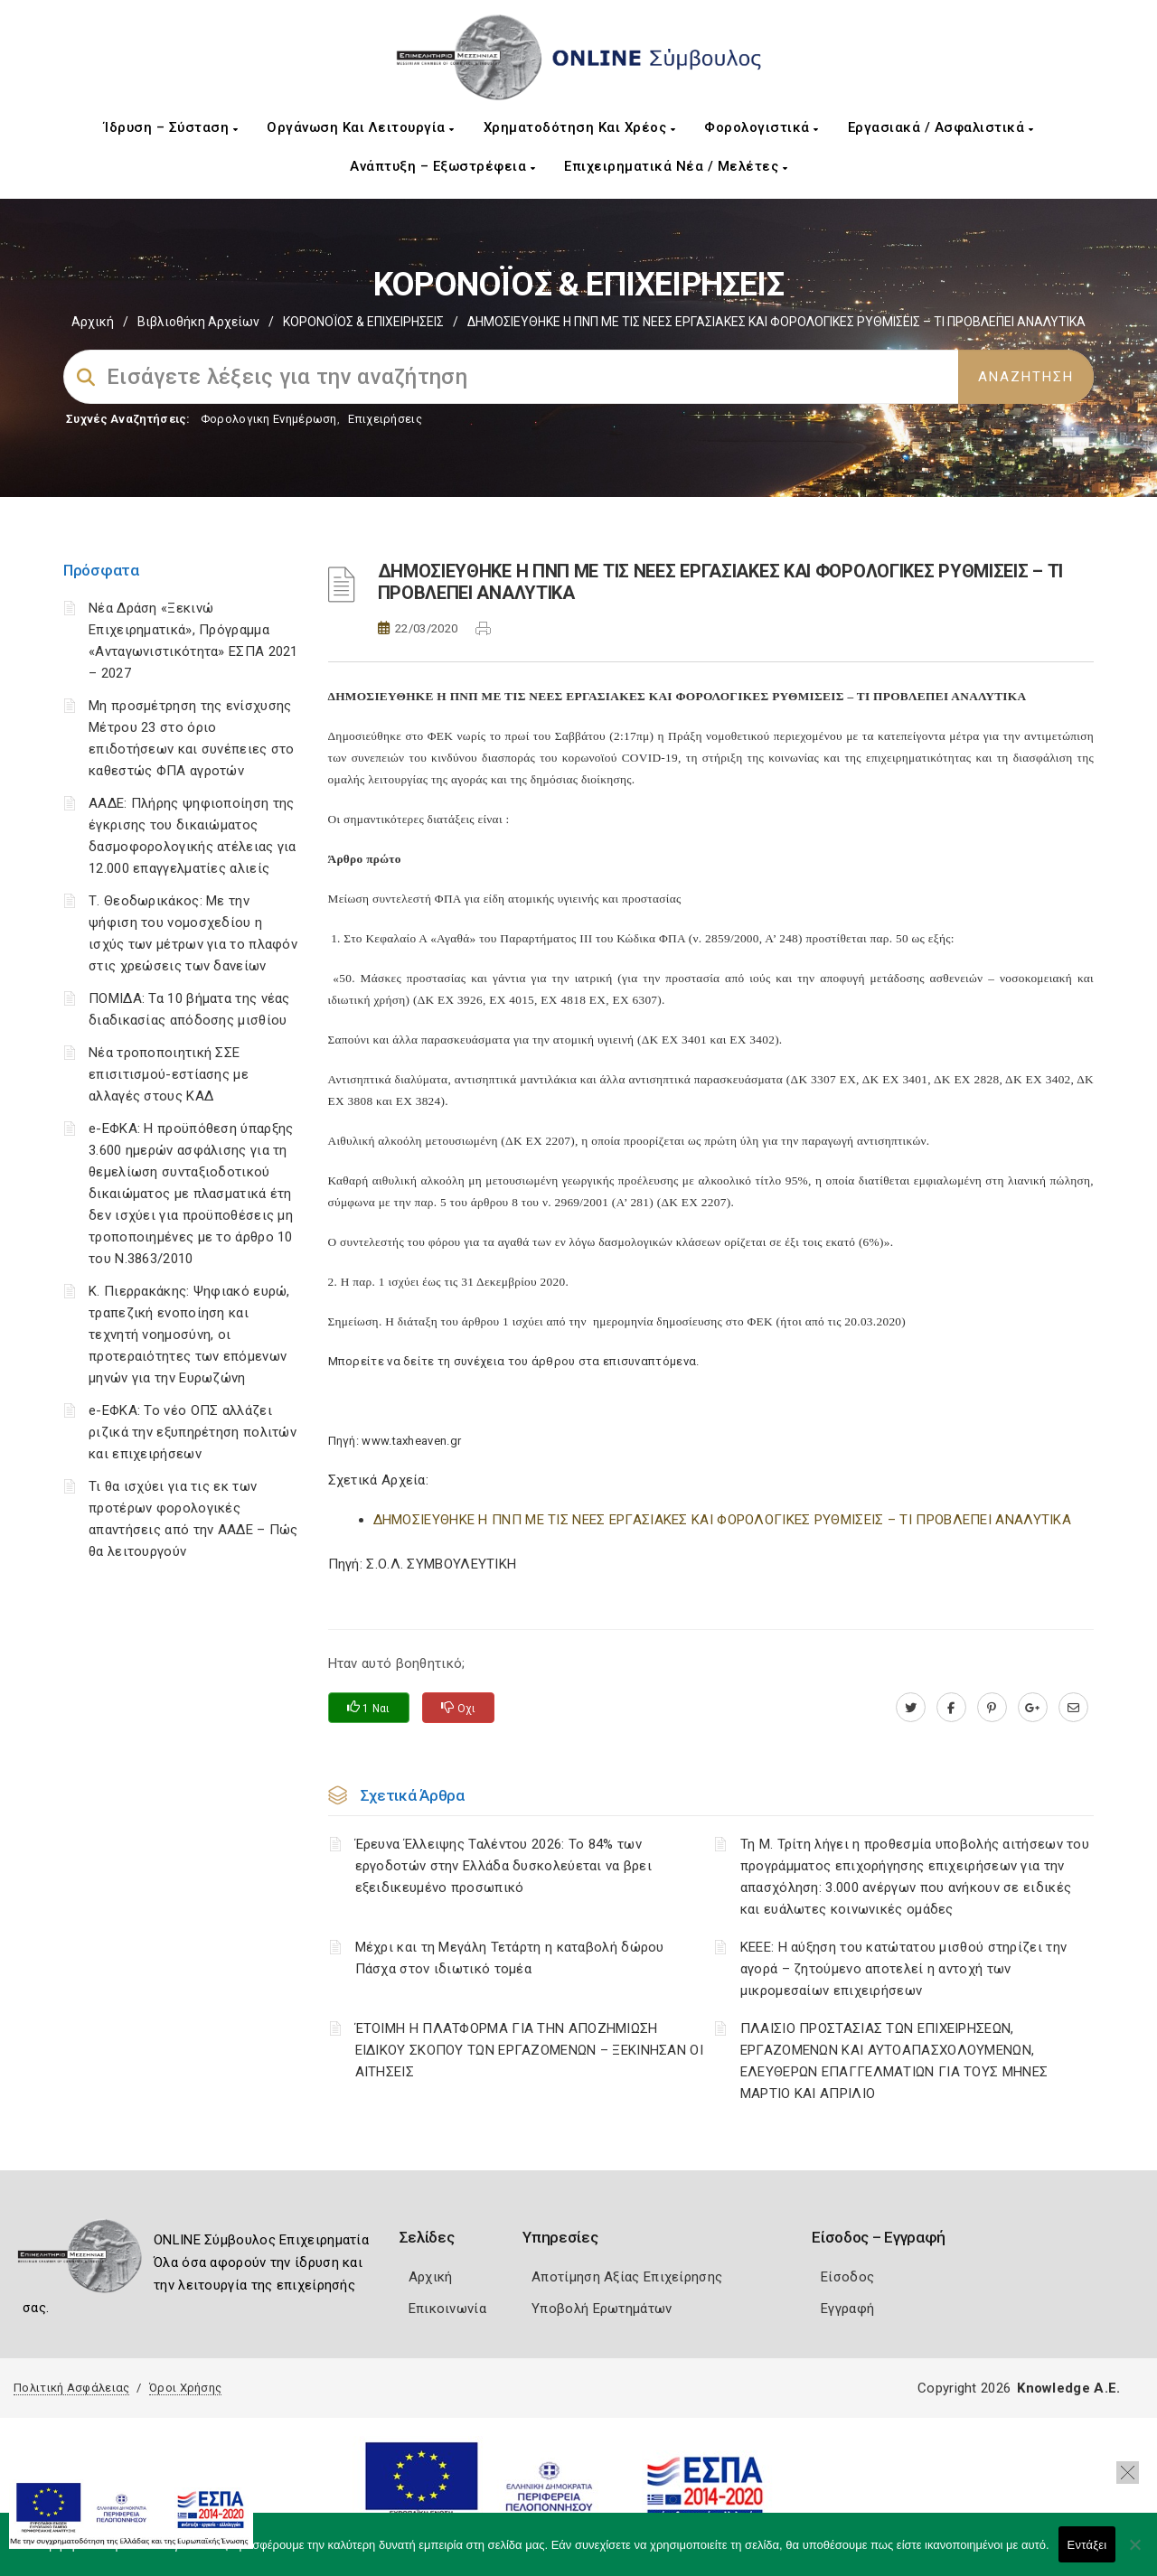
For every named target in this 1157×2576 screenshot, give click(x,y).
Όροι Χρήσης (185, 2387)
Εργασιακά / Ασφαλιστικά (941, 127)
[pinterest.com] (992, 1708)
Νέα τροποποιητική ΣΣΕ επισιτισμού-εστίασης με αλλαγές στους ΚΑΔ (169, 1074)
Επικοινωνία (447, 2308)
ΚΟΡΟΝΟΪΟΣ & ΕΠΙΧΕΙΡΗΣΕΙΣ (363, 321)
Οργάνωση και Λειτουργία (361, 127)
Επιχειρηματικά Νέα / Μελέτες (675, 166)
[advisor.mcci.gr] (1073, 1708)
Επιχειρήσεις (385, 419)
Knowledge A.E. (1068, 2388)
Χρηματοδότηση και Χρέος (580, 127)
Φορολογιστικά (761, 127)
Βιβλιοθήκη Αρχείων (198, 321)
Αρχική (92, 321)
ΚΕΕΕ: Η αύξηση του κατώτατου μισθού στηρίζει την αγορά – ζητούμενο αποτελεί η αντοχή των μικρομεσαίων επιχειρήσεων (903, 1969)
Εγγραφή (847, 2308)
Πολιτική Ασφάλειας (71, 2387)
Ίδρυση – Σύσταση (171, 127)
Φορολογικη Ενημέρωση (269, 419)
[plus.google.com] (1032, 1708)
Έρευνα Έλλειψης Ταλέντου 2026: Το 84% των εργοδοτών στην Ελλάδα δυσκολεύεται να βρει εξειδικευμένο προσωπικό (504, 1866)
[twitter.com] (910, 1708)
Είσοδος (847, 2277)
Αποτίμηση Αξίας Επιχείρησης (626, 2277)
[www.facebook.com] (951, 1708)
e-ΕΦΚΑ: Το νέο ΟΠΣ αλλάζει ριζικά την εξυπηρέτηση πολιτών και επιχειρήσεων (192, 1432)
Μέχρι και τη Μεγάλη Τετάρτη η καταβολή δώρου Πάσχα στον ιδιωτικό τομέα (509, 1958)
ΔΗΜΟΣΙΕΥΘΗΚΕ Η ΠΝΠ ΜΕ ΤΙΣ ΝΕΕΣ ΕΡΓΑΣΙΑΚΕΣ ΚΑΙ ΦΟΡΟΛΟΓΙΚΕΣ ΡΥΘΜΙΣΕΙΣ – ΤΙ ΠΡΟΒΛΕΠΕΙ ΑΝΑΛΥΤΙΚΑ (722, 1520)
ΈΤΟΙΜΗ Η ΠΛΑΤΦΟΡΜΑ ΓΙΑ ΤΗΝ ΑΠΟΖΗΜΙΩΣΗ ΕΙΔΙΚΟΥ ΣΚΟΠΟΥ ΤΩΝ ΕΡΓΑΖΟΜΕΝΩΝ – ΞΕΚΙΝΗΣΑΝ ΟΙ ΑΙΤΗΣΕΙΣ (529, 2050)
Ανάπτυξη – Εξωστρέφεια (442, 166)
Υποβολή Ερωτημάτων (601, 2308)
